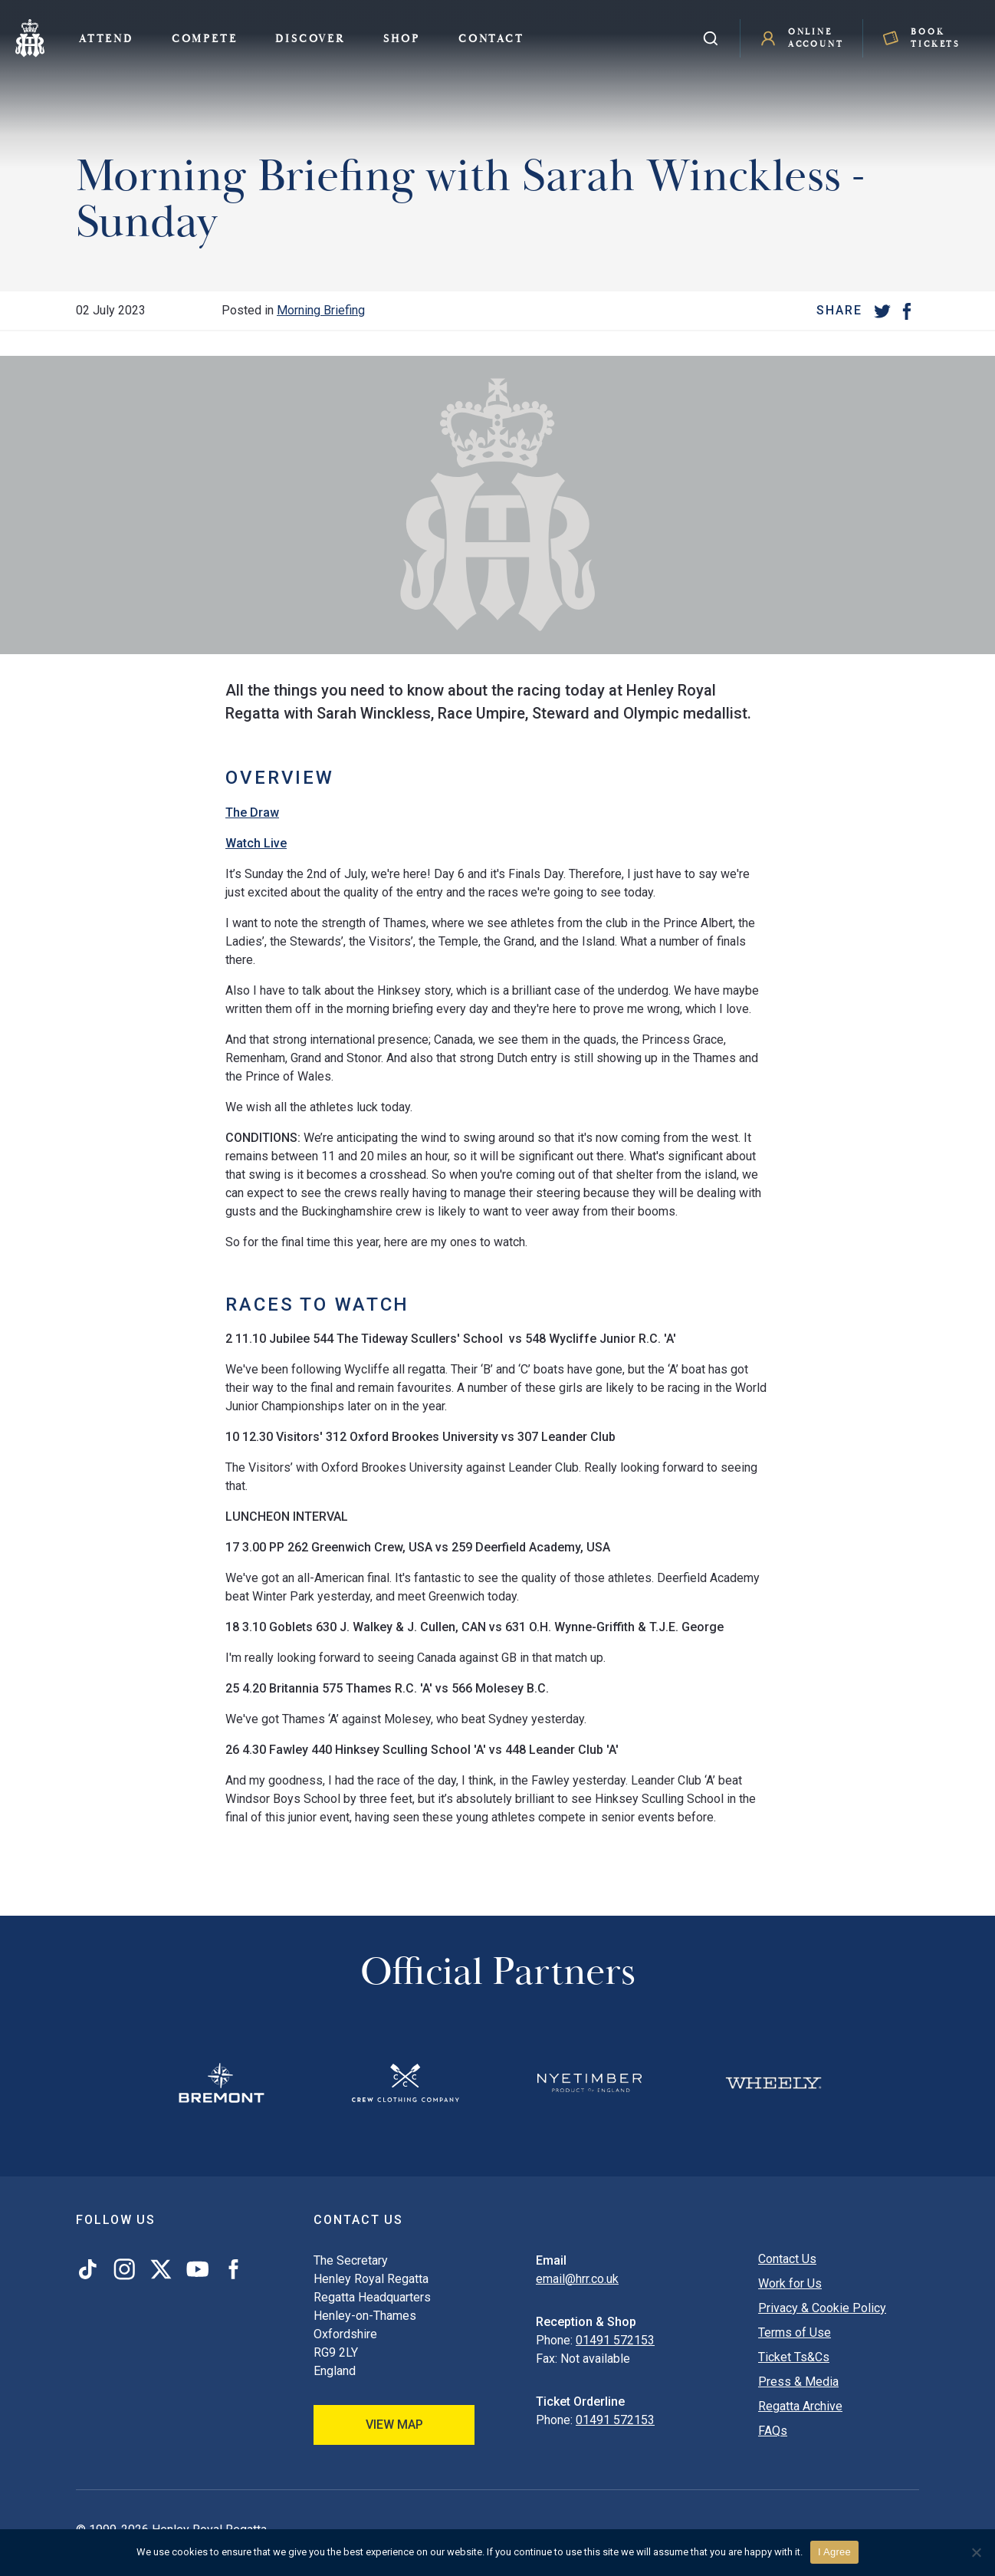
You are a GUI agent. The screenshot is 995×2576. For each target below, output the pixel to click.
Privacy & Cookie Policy (822, 2308)
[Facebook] (907, 311)
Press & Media (798, 2381)
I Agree (834, 2552)
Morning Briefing (321, 310)
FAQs (772, 2430)
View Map (394, 2424)
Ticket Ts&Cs (793, 2357)
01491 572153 (615, 2340)
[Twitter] (882, 311)
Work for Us (790, 2283)
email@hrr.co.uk (577, 2279)
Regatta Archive (800, 2406)
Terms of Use (794, 2332)
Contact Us (787, 2259)
